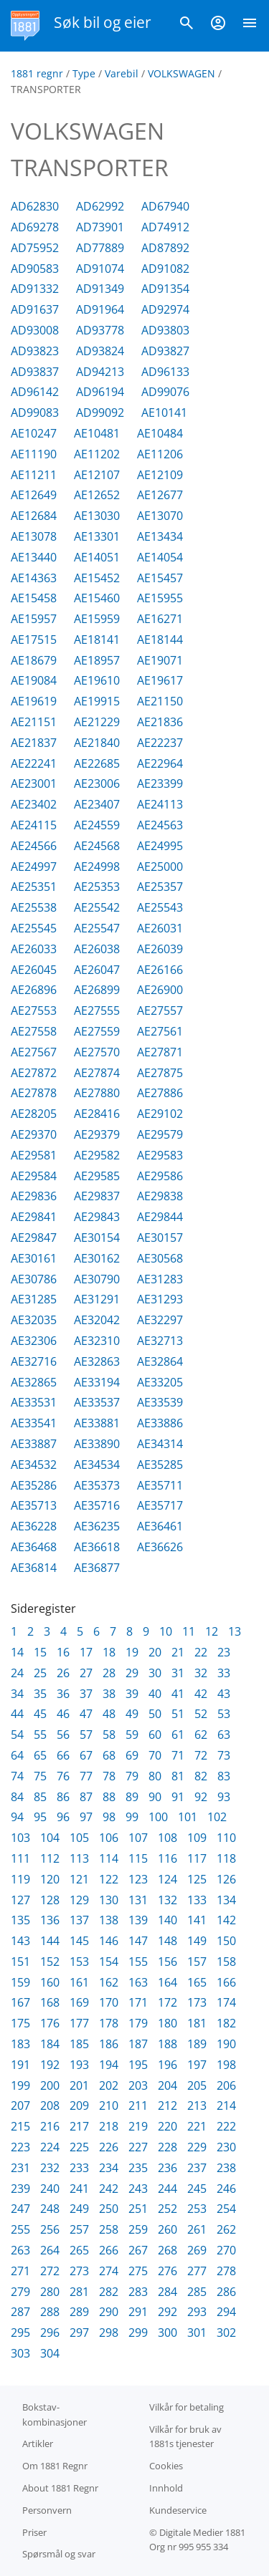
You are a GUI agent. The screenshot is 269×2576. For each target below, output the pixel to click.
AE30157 (160, 1237)
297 (79, 2332)
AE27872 (34, 1073)
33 (223, 1673)
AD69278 (35, 227)
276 (167, 2271)
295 (20, 2332)
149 (197, 1941)
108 (167, 1838)
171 (138, 2002)
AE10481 (97, 433)
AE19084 (34, 680)
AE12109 (160, 475)
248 (50, 2208)
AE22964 (160, 763)
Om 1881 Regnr (55, 2465)
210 (108, 2105)
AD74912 (165, 227)
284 (167, 2292)
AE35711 (160, 1485)
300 (167, 2332)
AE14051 (97, 557)
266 (108, 2250)
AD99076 (165, 392)
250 (108, 2208)
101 (187, 1817)
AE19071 (160, 660)
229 (197, 2147)
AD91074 (100, 268)
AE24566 (34, 846)
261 (197, 2229)
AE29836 (34, 1196)
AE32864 (160, 1361)
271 (20, 2271)
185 (79, 2044)
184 (50, 2044)
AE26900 (160, 990)
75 (40, 1776)
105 (79, 1838)
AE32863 (97, 1361)
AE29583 (160, 1155)
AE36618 (97, 1547)
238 (226, 2168)
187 (138, 2044)
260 (167, 2229)
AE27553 (34, 1010)
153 (79, 1961)
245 (197, 2188)
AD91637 (35, 309)
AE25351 (34, 886)
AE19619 (34, 701)
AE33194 (97, 1382)
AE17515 (34, 639)
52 (200, 1714)
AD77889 (100, 248)
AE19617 (160, 680)
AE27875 (160, 1073)
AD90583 (35, 268)
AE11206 (160, 454)
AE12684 (34, 516)
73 (223, 1755)
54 (17, 1734)
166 (226, 1982)
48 (109, 1714)
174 (226, 2002)
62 (200, 1734)
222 (226, 2126)
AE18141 (97, 639)
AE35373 (97, 1485)
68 (109, 1755)
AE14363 (34, 578)
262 (226, 2229)
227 (138, 2147)
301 (197, 2332)
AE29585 (97, 1176)
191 (20, 2065)
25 (40, 1673)
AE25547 (97, 928)
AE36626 (160, 1547)
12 (211, 1631)
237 (197, 2168)
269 (197, 2250)
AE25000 (160, 866)
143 (20, 1941)
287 (20, 2312)
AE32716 (34, 1361)
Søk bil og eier (102, 22)
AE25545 (34, 928)
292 (167, 2312)
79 (132, 1776)
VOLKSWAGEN (181, 73)
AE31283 (160, 1279)
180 (167, 2023)
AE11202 (97, 454)
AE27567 (34, 1052)
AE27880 (97, 1093)
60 (154, 1734)
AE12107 (97, 475)
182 (226, 2023)
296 (50, 2332)
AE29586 (160, 1176)
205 (197, 2085)
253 (197, 2208)
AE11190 (34, 454)
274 (108, 2271)
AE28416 (97, 1113)
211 (138, 2105)
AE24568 (97, 846)
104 (50, 1838)
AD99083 (35, 412)
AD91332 (35, 288)
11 (188, 1631)
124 (167, 1879)
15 (40, 1652)
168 (50, 2002)
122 (108, 1879)
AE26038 (97, 949)
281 (79, 2292)
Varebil (121, 73)
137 (79, 1920)
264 (50, 2250)
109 (197, 1838)
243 (138, 2188)
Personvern (47, 2510)
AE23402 (34, 804)
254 (226, 2208)
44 (17, 1714)
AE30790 (97, 1279)
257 (79, 2229)
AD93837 (35, 372)
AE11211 (34, 475)
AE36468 (34, 1547)
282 (108, 2292)
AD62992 (100, 206)
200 (50, 2085)
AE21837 (34, 743)
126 (226, 1879)
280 (50, 2292)
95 (40, 1817)
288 (50, 2312)
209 (79, 2105)
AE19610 (97, 680)
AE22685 (97, 763)
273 (79, 2271)
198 (226, 2065)
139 (138, 1920)
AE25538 (34, 907)
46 (63, 1714)
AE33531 (34, 1402)
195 (138, 2065)
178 (108, 2023)
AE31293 (160, 1299)
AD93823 (35, 351)
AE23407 (97, 804)
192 (50, 2065)
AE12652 (97, 495)
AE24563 (160, 825)
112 (50, 1858)
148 (167, 1941)
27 (86, 1673)
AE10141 (164, 412)
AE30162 (97, 1258)
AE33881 (97, 1423)
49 (132, 1714)
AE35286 (34, 1485)
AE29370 (34, 1134)
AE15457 (160, 578)
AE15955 (160, 598)
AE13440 (34, 557)
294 (226, 2312)
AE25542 (97, 907)
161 (79, 1982)
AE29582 (97, 1155)
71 (177, 1755)
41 (177, 1694)
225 (79, 2147)
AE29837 (97, 1196)
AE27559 (97, 1031)
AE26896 (34, 990)
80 (154, 1776)
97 (86, 1817)
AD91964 (100, 309)
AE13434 (160, 536)
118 (226, 1858)
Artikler (37, 2443)
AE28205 (34, 1113)
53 (223, 1714)
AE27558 (34, 1031)
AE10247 (34, 433)
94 (17, 1817)
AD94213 (100, 372)
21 (177, 1652)
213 (197, 2105)
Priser (34, 2532)
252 (167, 2208)
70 (154, 1755)
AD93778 (100, 330)
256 (50, 2229)
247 (20, 2208)
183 (20, 2044)
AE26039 (160, 949)
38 (109, 1694)
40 (154, 1694)
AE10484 (160, 433)
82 (200, 1776)
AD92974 (165, 309)
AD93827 (165, 351)
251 (138, 2208)
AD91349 (100, 288)
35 (40, 1694)
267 (138, 2250)
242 (108, 2188)
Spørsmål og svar (58, 2553)
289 (79, 2312)
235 (138, 2168)
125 (197, 1879)
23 (223, 1652)
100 (158, 1817)
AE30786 (34, 1279)
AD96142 (35, 392)
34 (17, 1694)
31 (177, 1673)
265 (79, 2250)
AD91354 (165, 288)
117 (197, 1858)
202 (108, 2085)
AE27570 (97, 1052)
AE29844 (160, 1217)
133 (197, 1900)
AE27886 (160, 1093)
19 (132, 1652)
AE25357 (160, 886)
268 (167, 2250)
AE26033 (34, 949)
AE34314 (160, 1444)
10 (165, 1631)
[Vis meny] (249, 25)
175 (20, 2023)
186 (108, 2044)
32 (200, 1673)
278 (226, 2271)
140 (167, 1920)
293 (197, 2312)
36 (63, 1694)
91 (177, 1797)
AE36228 (34, 1526)
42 (200, 1694)
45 (40, 1714)
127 (20, 1900)
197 (197, 2065)
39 (132, 1694)
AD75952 (35, 248)
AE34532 (34, 1464)
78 (109, 1776)
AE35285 (160, 1464)
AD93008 (35, 330)
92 (200, 1797)
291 (138, 2312)
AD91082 (165, 268)
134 (226, 1900)
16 (63, 1652)
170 (108, 2002)
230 (226, 2147)
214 (226, 2105)
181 (197, 2023)
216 (50, 2126)
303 (20, 2353)
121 (79, 1879)
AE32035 (34, 1320)
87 (86, 1797)
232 (50, 2168)
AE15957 (34, 619)
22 (200, 1652)
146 (108, 1941)
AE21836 (160, 722)
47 (86, 1714)
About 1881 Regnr (60, 2487)
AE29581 (34, 1155)
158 (226, 1961)
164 (167, 1982)
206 (226, 2085)
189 (197, 2044)
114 (108, 1858)
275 (138, 2271)
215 (20, 2126)
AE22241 (34, 763)
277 (197, 2271)
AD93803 (165, 330)
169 (79, 2002)
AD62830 (35, 206)
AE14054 (160, 557)
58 (109, 1734)
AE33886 (160, 1423)
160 (50, 1982)
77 (86, 1776)
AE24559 (97, 825)
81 (177, 1776)
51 (177, 1714)
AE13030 (97, 516)
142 (226, 1920)
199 (20, 2085)
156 (167, 1961)
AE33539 (160, 1402)
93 (223, 1797)
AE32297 (160, 1320)
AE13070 (160, 516)
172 (167, 2002)
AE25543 (160, 907)
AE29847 (34, 1237)
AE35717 (160, 1505)
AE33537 (97, 1402)
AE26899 (97, 990)
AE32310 (97, 1341)
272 (50, 2271)
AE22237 (160, 743)
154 (108, 1961)
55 (40, 1734)
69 (132, 1755)
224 (50, 2147)
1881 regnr (37, 73)
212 (167, 2105)
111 (20, 1858)
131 (138, 1900)
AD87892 (165, 248)
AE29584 (34, 1176)
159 (20, 1982)
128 (50, 1900)
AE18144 (160, 639)
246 (226, 2188)
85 (40, 1797)
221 (197, 2126)
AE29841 (34, 1217)
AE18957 (97, 660)
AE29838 (160, 1196)
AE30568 (160, 1258)
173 (197, 2002)
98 (109, 1817)
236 (167, 2168)
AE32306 (34, 1341)
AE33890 (97, 1444)
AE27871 (160, 1052)
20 (154, 1652)
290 (108, 2312)
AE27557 (160, 1010)
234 (108, 2168)
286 (226, 2292)
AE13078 (34, 536)
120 (50, 1879)
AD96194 (100, 392)
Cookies (166, 2465)
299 (138, 2332)
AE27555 (97, 1010)
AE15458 (34, 598)
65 (40, 1755)
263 (20, 2250)
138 (108, 1920)
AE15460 (97, 598)
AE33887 (34, 1444)
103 (20, 1838)
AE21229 (97, 722)
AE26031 (160, 928)
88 (109, 1797)
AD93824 (100, 351)
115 (138, 1858)
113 (79, 1858)
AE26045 (34, 970)
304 (50, 2353)
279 (20, 2292)
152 (50, 1961)
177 (79, 2023)
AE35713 (34, 1505)
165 (197, 1982)
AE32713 (160, 1341)
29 (132, 1673)
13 (234, 1631)
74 (17, 1776)
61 (177, 1734)
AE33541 (34, 1423)
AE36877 (97, 1568)
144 (50, 1941)
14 (17, 1652)
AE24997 (34, 866)
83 (223, 1776)
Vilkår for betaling (186, 2407)
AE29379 (97, 1134)
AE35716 (97, 1505)
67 (86, 1755)
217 (79, 2126)
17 (86, 1652)
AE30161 (34, 1258)
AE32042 (97, 1320)
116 (167, 1858)
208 (50, 2105)
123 (138, 1879)
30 (154, 1673)
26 (63, 1673)
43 (223, 1694)
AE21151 (34, 722)
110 (226, 1838)
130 (108, 1900)
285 (197, 2292)
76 (63, 1776)
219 (138, 2126)
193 (79, 2065)
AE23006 (97, 783)
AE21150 (160, 701)
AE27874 (97, 1073)
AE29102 (160, 1113)
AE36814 (34, 1568)
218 (108, 2126)
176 (50, 2023)
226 (108, 2147)
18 (109, 1652)
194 (108, 2065)
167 (20, 2002)
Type (83, 73)
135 (20, 1920)
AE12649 (34, 495)
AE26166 (160, 970)
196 (167, 2065)
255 (20, 2229)
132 (167, 1900)
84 (17, 1797)
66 (63, 1755)
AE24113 (160, 804)
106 (108, 1838)
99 (132, 1817)
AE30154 (97, 1237)
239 (20, 2188)
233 (79, 2168)
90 (154, 1797)
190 (226, 2044)
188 (167, 2044)
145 (79, 1941)
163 (138, 1982)
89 (132, 1797)
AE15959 (97, 619)
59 (132, 1734)
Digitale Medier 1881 (202, 2532)
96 (63, 1817)
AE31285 (34, 1299)
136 (50, 1920)
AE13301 (97, 536)
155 (138, 1961)
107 (138, 1838)
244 (167, 2188)
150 (226, 1941)
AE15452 (97, 578)
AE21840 (97, 743)
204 (167, 2085)
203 (138, 2085)
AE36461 (160, 1526)
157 (197, 1961)
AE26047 (97, 970)
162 (108, 1982)
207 (20, 2105)
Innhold (166, 2487)
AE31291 (97, 1299)
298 (108, 2332)
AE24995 (160, 846)
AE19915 (97, 701)
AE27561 (160, 1031)
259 (138, 2229)
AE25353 (97, 886)
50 (154, 1714)
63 (223, 1734)
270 (226, 2250)
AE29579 (160, 1134)
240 (50, 2188)
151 (20, 1961)
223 (20, 2147)
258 (108, 2229)
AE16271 (160, 619)
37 (86, 1694)
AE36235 (97, 1526)
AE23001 (34, 783)
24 (17, 1673)
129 (79, 1900)
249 (79, 2208)
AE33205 (160, 1382)
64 (17, 1755)
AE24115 (34, 825)
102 (217, 1817)
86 (63, 1797)
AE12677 (160, 495)
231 (20, 2168)
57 (86, 1734)
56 (63, 1734)
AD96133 (165, 372)
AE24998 (97, 866)
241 (79, 2188)
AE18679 (34, 660)
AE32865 (34, 1382)
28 (109, 1673)
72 (200, 1755)
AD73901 (100, 227)
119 (20, 1879)
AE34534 (97, 1464)
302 (226, 2332)
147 (138, 1941)
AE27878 (34, 1093)
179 (138, 2023)
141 (197, 1920)
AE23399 (160, 783)
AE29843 (97, 1217)
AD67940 (165, 206)
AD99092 (100, 412)
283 (138, 2292)
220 (167, 2126)
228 (167, 2147)
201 (79, 2085)
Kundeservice (178, 2510)
